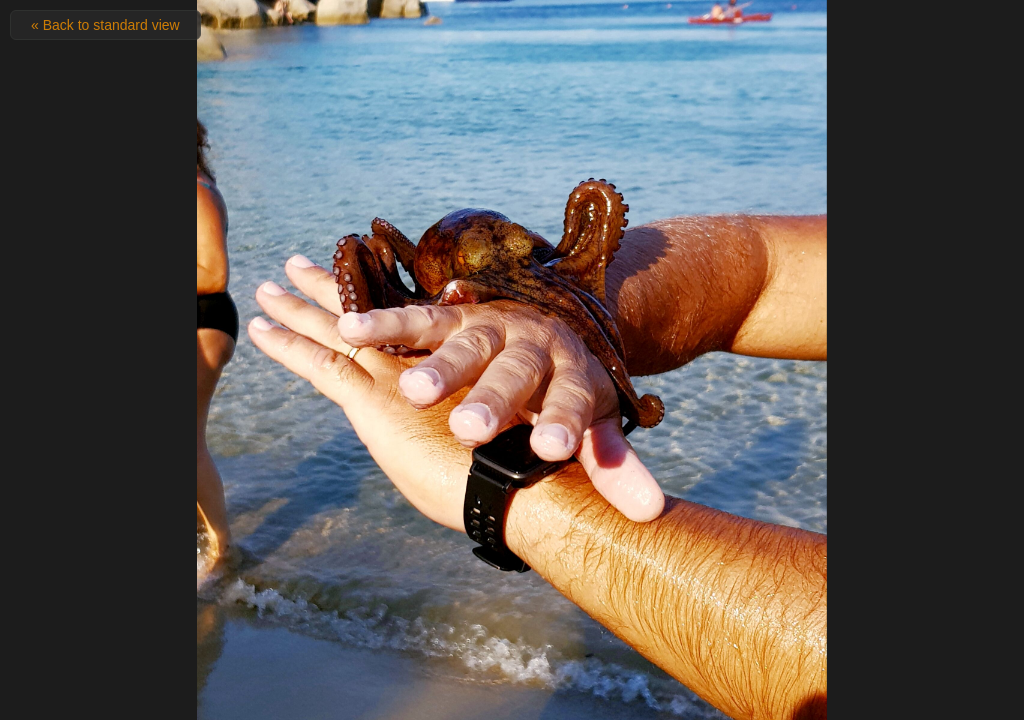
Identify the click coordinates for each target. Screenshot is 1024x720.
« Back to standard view (105, 25)
